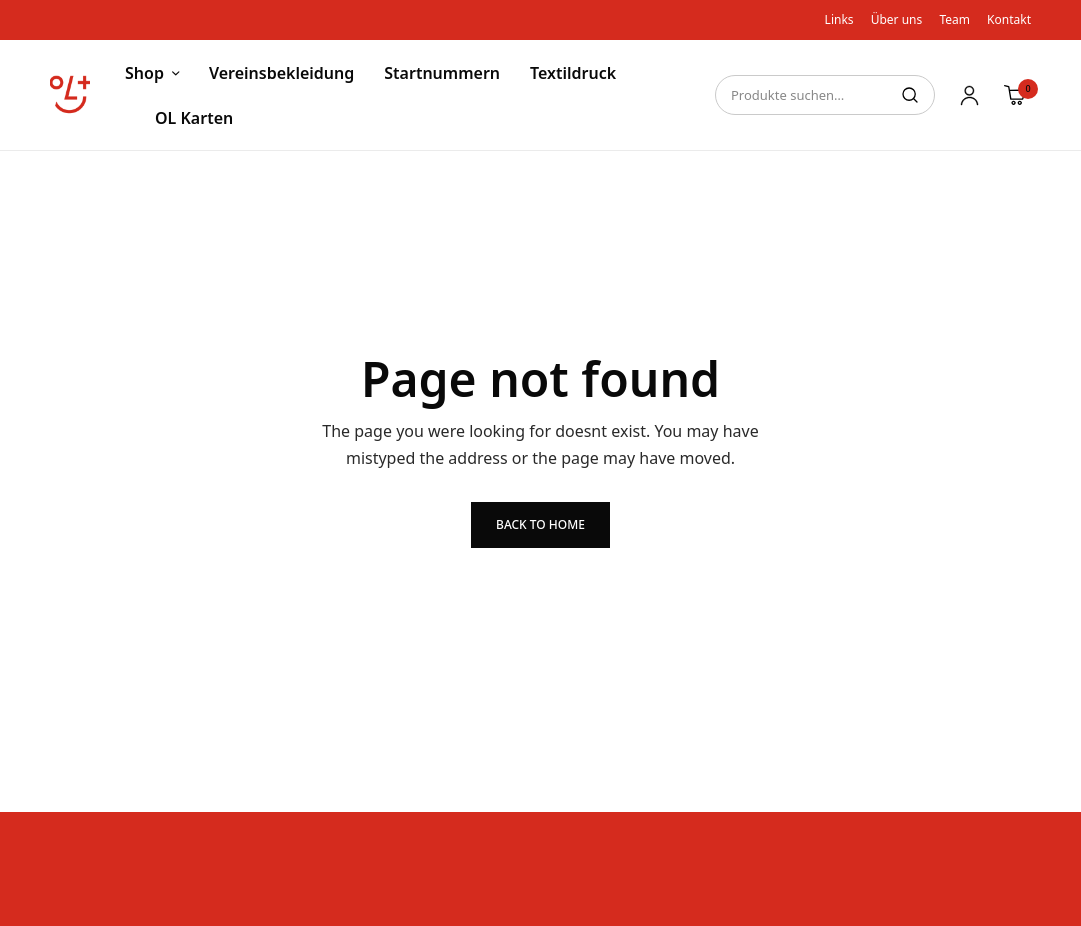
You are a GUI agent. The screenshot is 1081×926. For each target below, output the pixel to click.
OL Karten (194, 118)
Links (839, 19)
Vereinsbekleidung (281, 73)
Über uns (897, 19)
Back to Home (540, 524)
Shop (144, 73)
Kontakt (1009, 19)
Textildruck (573, 73)
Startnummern (442, 73)
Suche (910, 95)
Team (954, 19)
